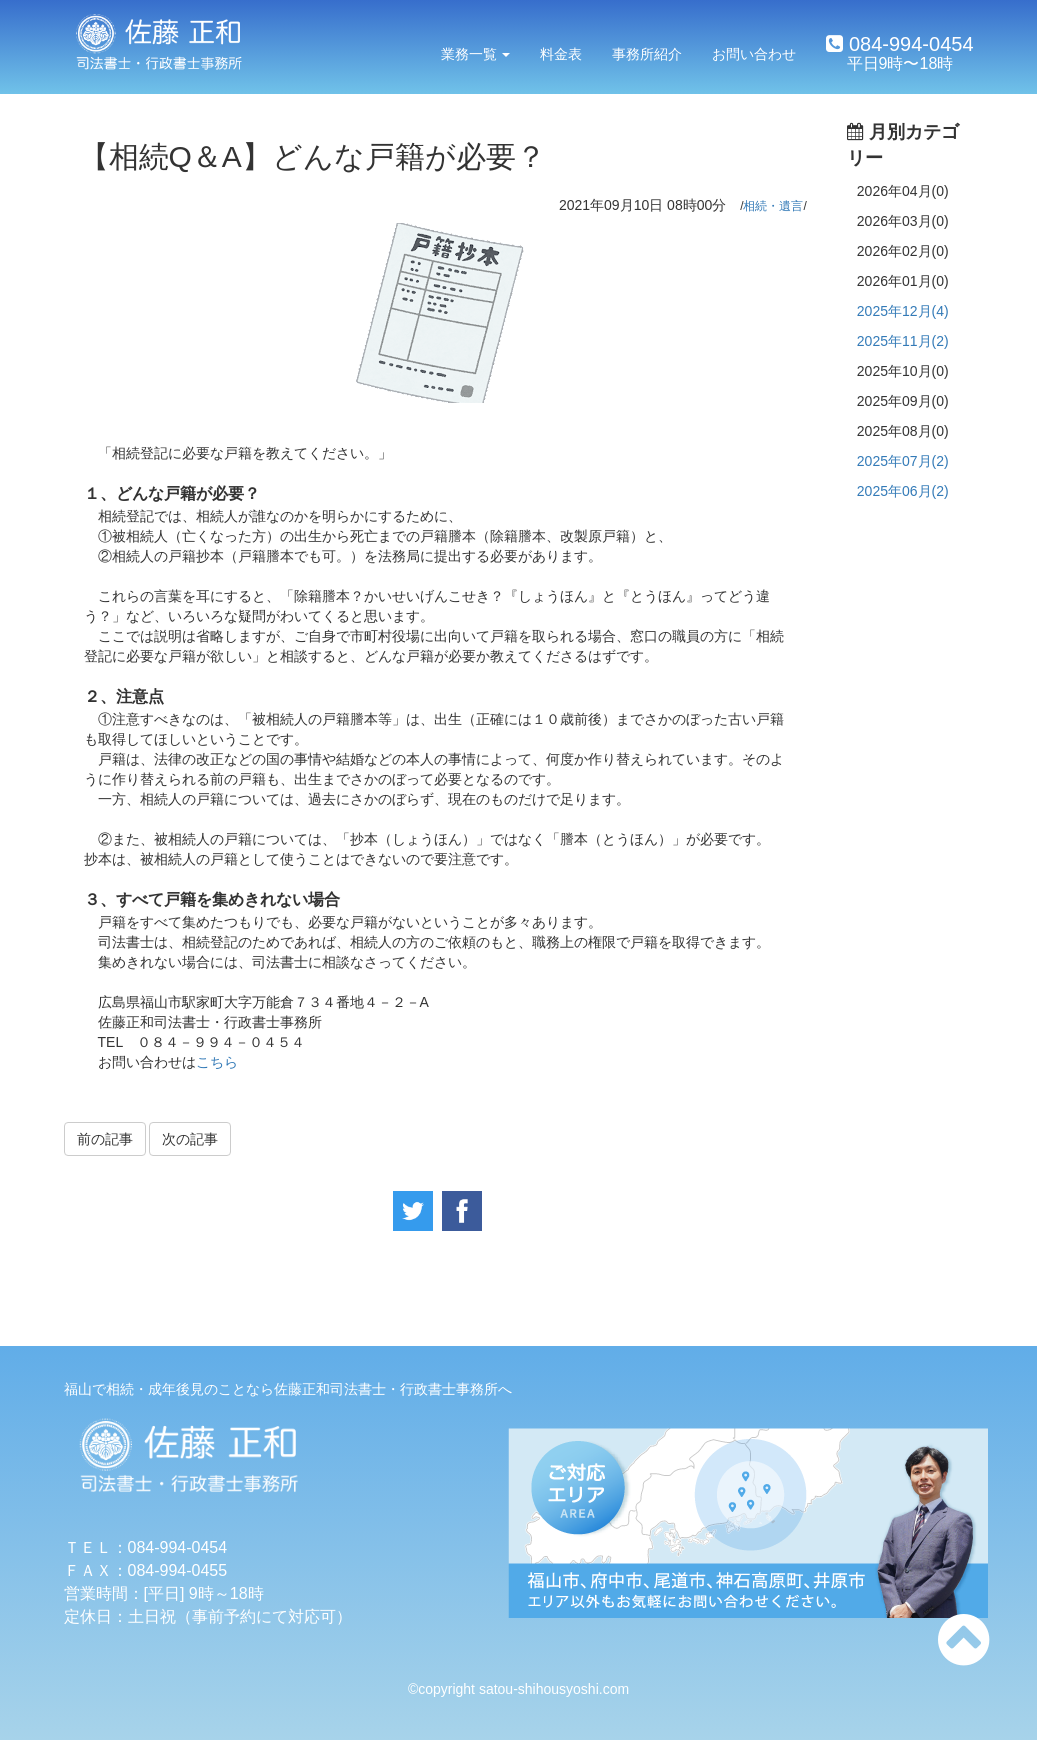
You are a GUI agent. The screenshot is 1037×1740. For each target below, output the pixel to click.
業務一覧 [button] (476, 54)
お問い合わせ (754, 54)
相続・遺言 (773, 206)
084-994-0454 (908, 44)
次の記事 (190, 1139)
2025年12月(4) (903, 311)
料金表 (561, 54)
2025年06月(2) (903, 491)
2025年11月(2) (903, 341)
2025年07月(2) (903, 461)
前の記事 (105, 1139)
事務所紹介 (647, 54)
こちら (217, 1062)
